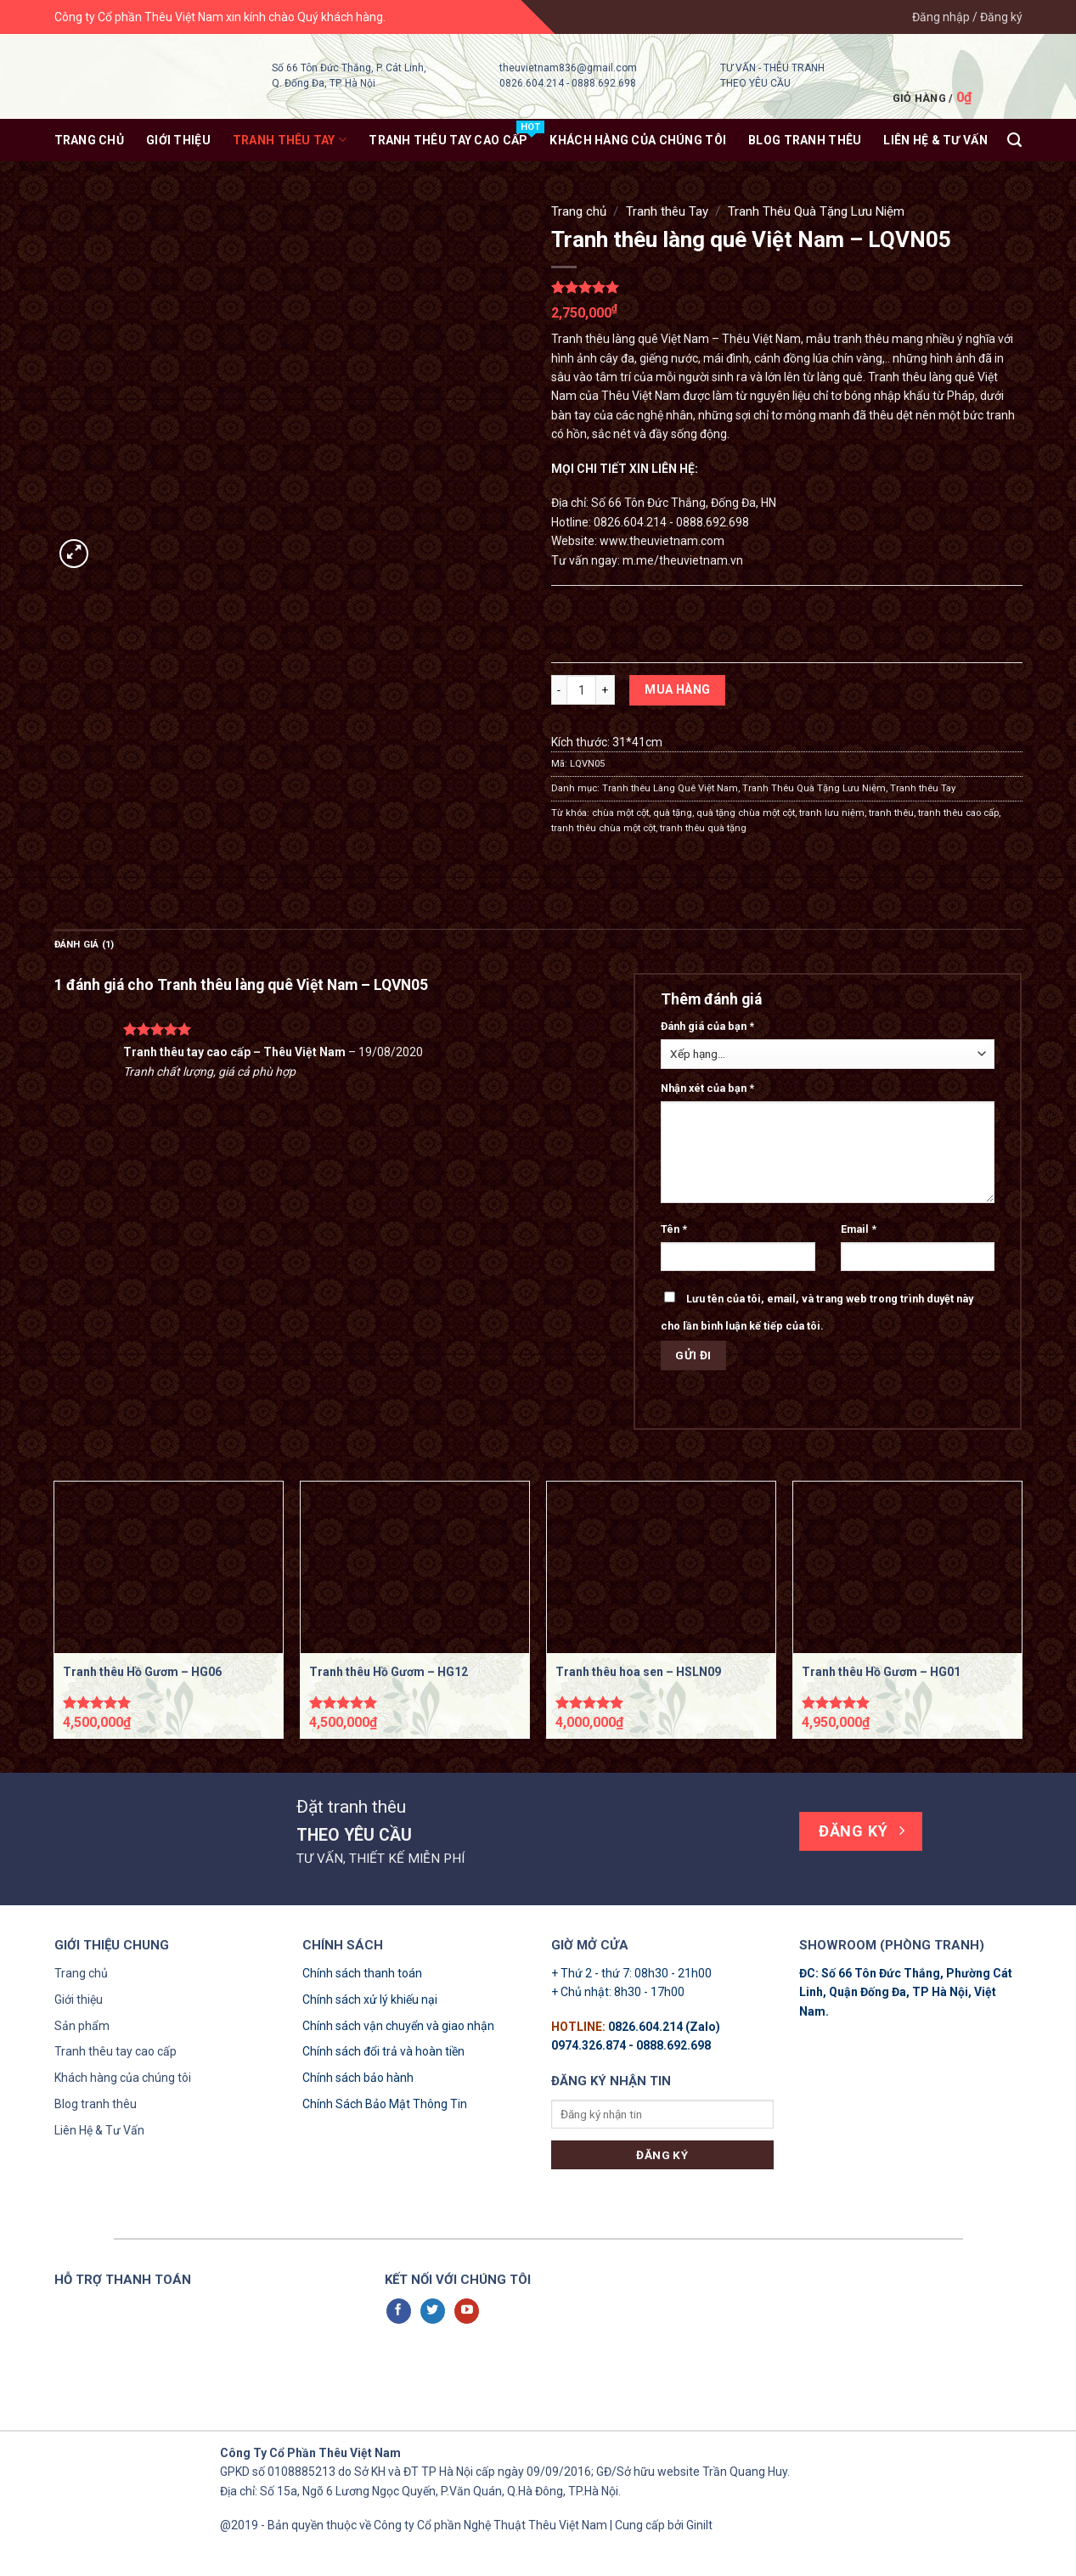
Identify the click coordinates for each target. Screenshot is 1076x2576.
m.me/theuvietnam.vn (683, 560)
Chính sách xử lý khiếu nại (369, 1999)
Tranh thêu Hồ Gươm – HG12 (388, 1672)
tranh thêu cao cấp (958, 812)
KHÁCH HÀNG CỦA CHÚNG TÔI (637, 140)
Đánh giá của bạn (707, 1026)
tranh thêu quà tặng (703, 828)
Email (858, 1229)
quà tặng (672, 812)
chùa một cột (620, 812)
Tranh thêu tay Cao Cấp (448, 140)
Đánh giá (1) (84, 944)
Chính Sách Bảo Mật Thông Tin (384, 2104)
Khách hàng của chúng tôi (122, 2077)
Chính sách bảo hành (358, 2077)
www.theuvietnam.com (662, 541)
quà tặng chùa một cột (745, 812)
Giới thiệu (178, 140)
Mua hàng (677, 689)
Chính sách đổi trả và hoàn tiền (383, 2051)
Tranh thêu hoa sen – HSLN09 (638, 1672)
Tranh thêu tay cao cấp (115, 2051)
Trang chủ (89, 140)
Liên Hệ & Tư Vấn (99, 2130)
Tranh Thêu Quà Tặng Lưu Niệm (816, 211)
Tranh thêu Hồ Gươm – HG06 (142, 1672)
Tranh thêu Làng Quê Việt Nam (670, 788)
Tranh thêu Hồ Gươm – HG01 (881, 1672)
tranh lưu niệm (832, 812)
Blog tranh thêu (804, 140)
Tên (674, 1229)
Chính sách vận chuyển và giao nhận (398, 2026)
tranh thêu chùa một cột (603, 828)
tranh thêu (891, 812)
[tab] (84, 945)
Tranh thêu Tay (289, 140)
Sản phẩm (82, 2026)
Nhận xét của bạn (707, 1088)
